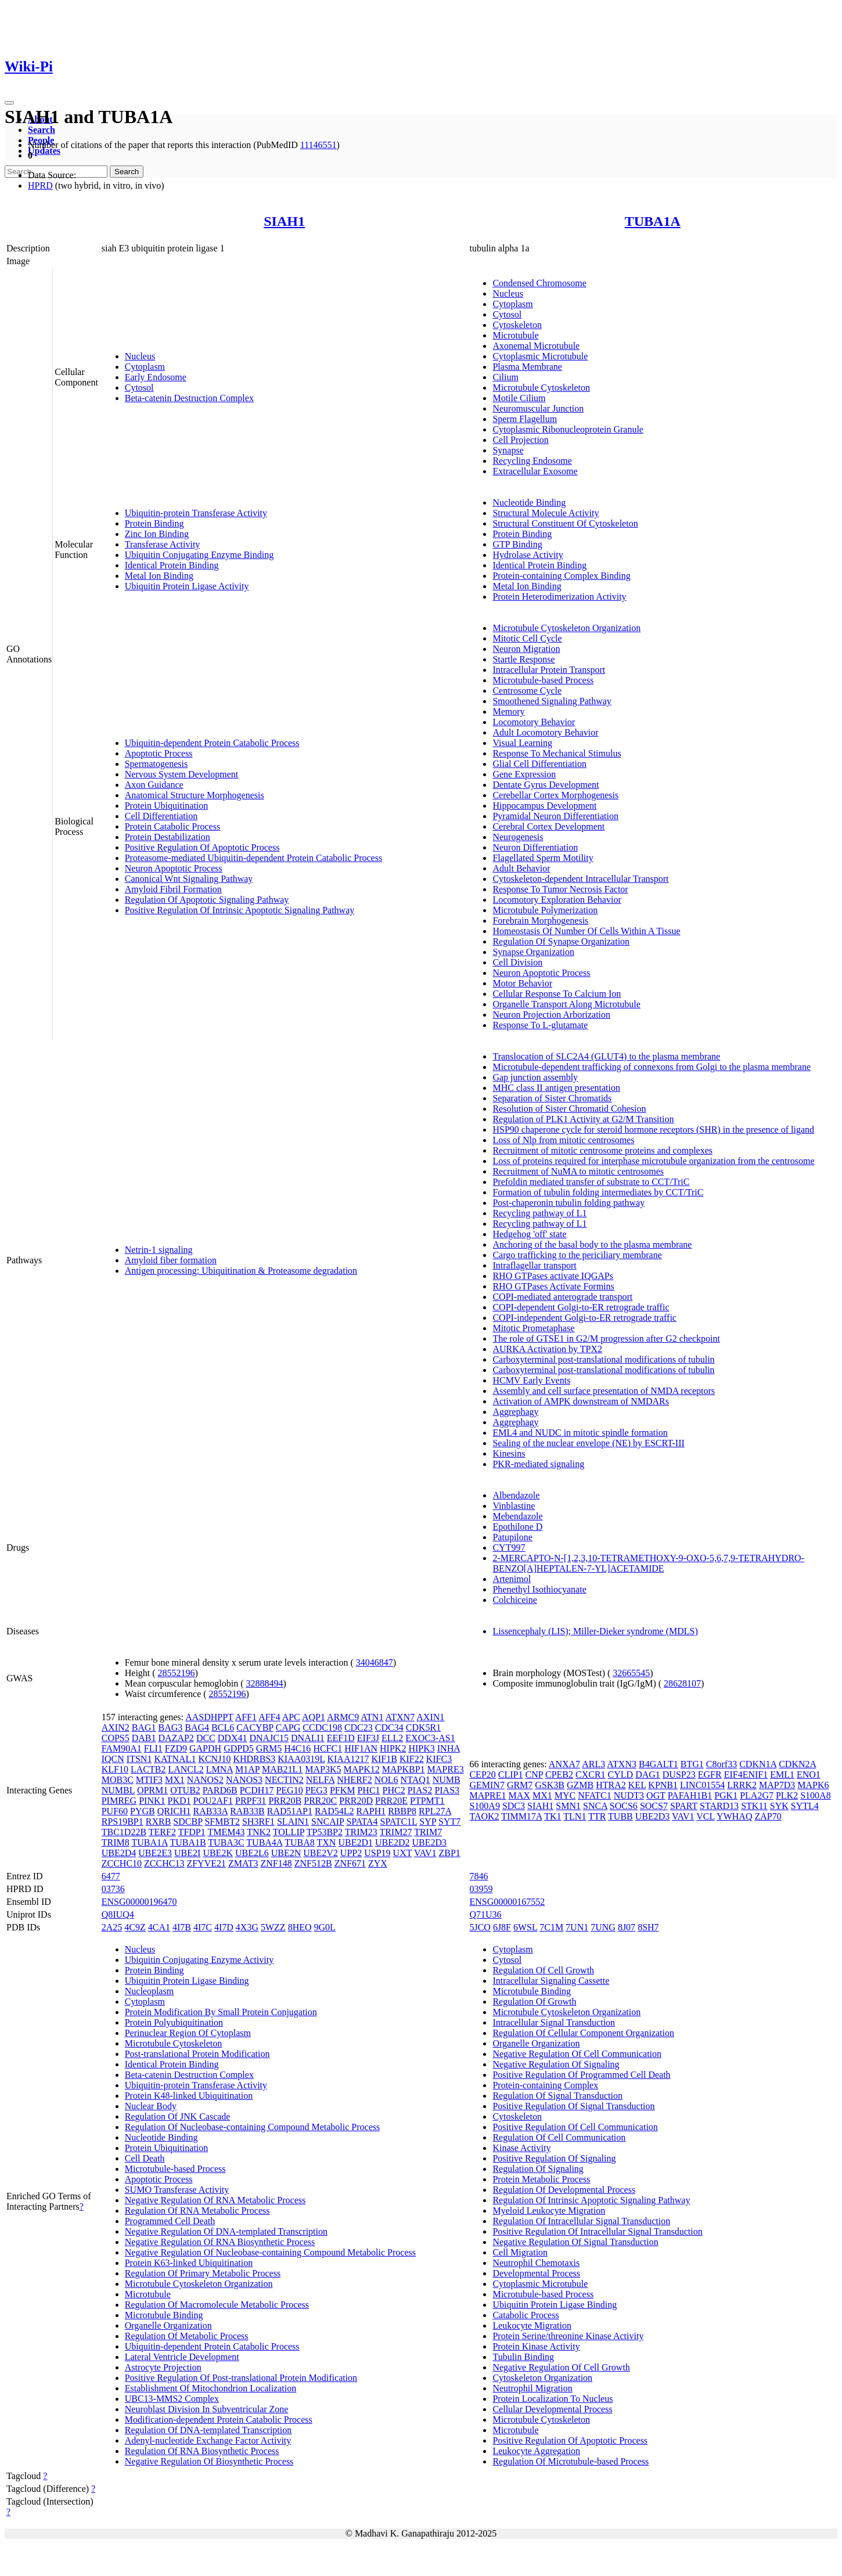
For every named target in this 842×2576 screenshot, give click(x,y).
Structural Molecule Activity (545, 513)
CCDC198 (322, 1727)
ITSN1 (139, 1759)
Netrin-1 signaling (159, 1250)
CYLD (621, 1774)
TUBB (620, 1816)
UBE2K (218, 1853)
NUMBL (118, 1790)
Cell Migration (520, 2252)
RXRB (158, 1821)
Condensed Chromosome (539, 283)
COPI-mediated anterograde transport (562, 1297)
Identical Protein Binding (172, 565)
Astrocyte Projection (163, 2367)
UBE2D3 (429, 1842)
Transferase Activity (162, 544)
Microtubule (515, 335)
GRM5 (269, 1748)
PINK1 (152, 1801)
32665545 (631, 1673)
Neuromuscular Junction (538, 408)
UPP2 (351, 1853)
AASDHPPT (209, 1717)
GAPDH (205, 1748)
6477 (111, 1876)
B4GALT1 (658, 1764)
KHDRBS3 (254, 1759)
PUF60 (115, 1811)
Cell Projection (520, 440)
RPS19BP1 (122, 1821)
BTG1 (692, 1764)
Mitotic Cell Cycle (527, 638)
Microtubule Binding (164, 2315)
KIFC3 (439, 1759)
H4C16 (297, 1748)
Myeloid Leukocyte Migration (548, 2210)
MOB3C (118, 1780)
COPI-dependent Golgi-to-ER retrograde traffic (580, 1307)
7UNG (603, 1927)
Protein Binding (154, 523)
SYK (779, 1806)
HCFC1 (327, 1748)
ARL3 (593, 1764)
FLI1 (153, 1748)
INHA (448, 1748)
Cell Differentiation (161, 816)
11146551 (318, 145)
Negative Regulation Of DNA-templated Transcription (226, 2231)
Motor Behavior (522, 983)
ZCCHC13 (164, 1863)
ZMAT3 (243, 1863)
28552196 (176, 1673)
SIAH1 (284, 221)
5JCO (479, 1927)
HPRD (40, 185)
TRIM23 (361, 1832)
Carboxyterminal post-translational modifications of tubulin (603, 1359)
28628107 (682, 1683)
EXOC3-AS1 (430, 1738)
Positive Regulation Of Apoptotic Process (202, 847)
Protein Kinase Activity (536, 2346)
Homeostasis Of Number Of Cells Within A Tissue (586, 931)
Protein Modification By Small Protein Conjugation (221, 2012)
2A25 (112, 1927)
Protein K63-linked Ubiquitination (189, 2263)
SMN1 (568, 1806)
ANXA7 (564, 1764)
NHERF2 (354, 1780)
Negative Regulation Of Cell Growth (560, 2367)
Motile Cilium (518, 398)
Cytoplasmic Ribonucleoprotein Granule (567, 429)
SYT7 (449, 1821)
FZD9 (176, 1748)
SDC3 (513, 1806)
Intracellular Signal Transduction (553, 2022)
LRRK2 (742, 1785)
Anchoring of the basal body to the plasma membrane (592, 1244)
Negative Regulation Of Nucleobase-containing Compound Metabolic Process (270, 2252)
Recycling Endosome (531, 461)
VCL (705, 1816)
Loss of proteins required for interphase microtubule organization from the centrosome (653, 1161)
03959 (480, 1889)
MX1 (175, 1780)
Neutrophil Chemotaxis (536, 2263)
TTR (597, 1816)
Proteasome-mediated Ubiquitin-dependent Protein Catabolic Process (253, 858)
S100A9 (484, 1806)
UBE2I (187, 1853)
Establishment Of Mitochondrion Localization (211, 2388)
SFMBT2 (221, 1821)
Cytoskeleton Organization (542, 2378)
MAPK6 (813, 1785)
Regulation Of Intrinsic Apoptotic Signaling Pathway (591, 2200)
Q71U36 (485, 1914)
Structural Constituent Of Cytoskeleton (565, 523)
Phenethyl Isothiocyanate (539, 1589)
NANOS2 (205, 1780)
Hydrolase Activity (527, 555)
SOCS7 (654, 1806)
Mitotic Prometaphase (533, 1328)
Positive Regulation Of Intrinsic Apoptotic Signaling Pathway (240, 910)
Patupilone (512, 1537)
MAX (519, 1795)
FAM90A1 (122, 1748)
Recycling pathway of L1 (539, 1213)
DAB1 (144, 1738)
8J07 (626, 1927)
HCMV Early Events (531, 1380)
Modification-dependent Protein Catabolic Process (218, 2419)
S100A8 (815, 1795)
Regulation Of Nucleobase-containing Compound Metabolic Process (252, 2127)
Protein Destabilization (167, 837)
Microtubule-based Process (542, 680)
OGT (655, 1795)
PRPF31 (250, 1801)
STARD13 (719, 1806)
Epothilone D (517, 1527)
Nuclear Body (151, 2106)
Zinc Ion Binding (157, 534)
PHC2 (394, 1790)
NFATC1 (594, 1795)
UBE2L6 (252, 1853)
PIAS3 (446, 1790)
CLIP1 (510, 1774)
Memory (508, 711)
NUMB (446, 1780)
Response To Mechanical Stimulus (556, 753)
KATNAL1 (175, 1759)
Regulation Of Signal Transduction (557, 2096)
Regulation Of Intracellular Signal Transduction (581, 2221)
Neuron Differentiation (535, 847)
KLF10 (115, 1769)
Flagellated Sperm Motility (542, 858)
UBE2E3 (155, 1853)
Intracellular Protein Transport (548, 670)
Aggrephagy (515, 1412)
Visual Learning (522, 743)
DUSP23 (679, 1774)
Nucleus (140, 356)
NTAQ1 (415, 1780)
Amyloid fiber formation (171, 1260)
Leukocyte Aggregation (536, 2451)
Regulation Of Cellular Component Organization (583, 2033)
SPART (683, 1806)
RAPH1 (371, 1811)
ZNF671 (350, 1863)
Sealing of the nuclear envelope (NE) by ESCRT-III (588, 1443)
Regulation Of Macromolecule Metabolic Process (217, 2305)
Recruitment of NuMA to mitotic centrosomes (578, 1171)
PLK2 (787, 1795)
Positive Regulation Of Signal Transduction (573, 2106)
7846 (478, 1876)
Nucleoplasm (149, 1991)
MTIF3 (149, 1780)
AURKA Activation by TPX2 (547, 1349)
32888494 (264, 1683)
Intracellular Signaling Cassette (550, 1981)
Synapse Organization (533, 952)
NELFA (320, 1780)
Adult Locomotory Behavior (545, 732)
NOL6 (386, 1780)
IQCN (113, 1759)
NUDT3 (629, 1795)
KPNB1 (663, 1785)
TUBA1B (188, 1842)
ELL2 (392, 1738)
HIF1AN (360, 1748)
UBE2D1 (355, 1842)
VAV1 (425, 1853)
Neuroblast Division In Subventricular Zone (207, 2409)
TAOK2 (484, 1816)
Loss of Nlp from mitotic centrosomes (563, 1140)
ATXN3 (621, 1764)
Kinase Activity (521, 2148)
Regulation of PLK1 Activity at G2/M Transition (583, 1119)
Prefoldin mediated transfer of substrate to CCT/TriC (590, 1182)
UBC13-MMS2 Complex (172, 2399)
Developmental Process (536, 2273)
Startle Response (523, 659)
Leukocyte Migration (531, 2325)
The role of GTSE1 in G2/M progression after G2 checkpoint (605, 1338)
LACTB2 (148, 1769)
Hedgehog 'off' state (529, 1234)
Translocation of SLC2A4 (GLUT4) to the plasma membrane (606, 1056)
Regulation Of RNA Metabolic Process (197, 2210)
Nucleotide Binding (529, 502)
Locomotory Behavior (533, 722)
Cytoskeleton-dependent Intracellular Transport (580, 879)
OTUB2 (185, 1790)
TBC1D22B (124, 1832)
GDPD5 (239, 1748)
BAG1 (144, 1727)
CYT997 (508, 1547)
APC (291, 1717)
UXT (402, 1853)
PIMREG (119, 1801)
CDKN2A (797, 1764)
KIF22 (412, 1759)
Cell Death (145, 2158)
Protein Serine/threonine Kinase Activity (567, 2336)
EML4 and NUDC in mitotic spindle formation (579, 1432)
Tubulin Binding (523, 2357)
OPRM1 (152, 1790)
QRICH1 (174, 1811)
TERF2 (162, 1832)
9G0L (325, 1927)
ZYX (377, 1863)
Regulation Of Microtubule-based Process (570, 2461)
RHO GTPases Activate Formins (553, 1286)
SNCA (595, 1806)
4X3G (247, 1927)
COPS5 (115, 1738)
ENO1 (809, 1774)
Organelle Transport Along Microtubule (566, 1004)
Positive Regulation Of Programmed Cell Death (581, 2075)
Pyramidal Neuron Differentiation (555, 816)
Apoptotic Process (159, 753)
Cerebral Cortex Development (548, 826)
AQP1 (313, 1717)
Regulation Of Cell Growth (543, 1970)
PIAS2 (420, 1790)
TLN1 (574, 1816)
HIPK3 (421, 1748)
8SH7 (648, 1927)
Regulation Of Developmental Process (563, 2190)
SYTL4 (805, 1806)
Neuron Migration (526, 649)
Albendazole (515, 1495)
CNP (534, 1774)
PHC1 (368, 1790)
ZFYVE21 (206, 1863)
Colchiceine (514, 1600)
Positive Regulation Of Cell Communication (574, 2127)
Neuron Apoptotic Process (173, 868)
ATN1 (372, 1717)
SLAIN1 (293, 1821)
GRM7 (519, 1785)
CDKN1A (757, 1764)
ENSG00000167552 (507, 1902)
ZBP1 (449, 1853)
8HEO (300, 1927)
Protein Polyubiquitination (174, 2022)
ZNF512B (313, 1863)
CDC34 (389, 1727)
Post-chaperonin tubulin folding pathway (568, 1203)
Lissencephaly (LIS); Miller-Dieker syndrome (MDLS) (594, 1631)
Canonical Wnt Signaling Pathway (189, 879)
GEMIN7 (486, 1785)
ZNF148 (276, 1863)
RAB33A (210, 1811)
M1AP (247, 1769)
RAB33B (247, 1811)
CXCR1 (590, 1774)
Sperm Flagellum (524, 419)
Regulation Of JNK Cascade (178, 2116)
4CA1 (159, 1927)
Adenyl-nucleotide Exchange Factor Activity (208, 2440)
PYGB (142, 1811)
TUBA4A (264, 1842)
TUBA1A (653, 221)
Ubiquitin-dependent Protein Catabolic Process (212, 743)
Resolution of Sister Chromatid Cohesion (569, 1109)
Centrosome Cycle (527, 691)
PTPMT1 (427, 1801)
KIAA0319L (301, 1759)
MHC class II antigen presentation (556, 1088)
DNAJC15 (269, 1738)
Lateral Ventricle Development (182, 2357)
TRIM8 (115, 1842)
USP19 (377, 1853)
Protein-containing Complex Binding (561, 576)
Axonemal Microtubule (536, 346)
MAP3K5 (323, 1769)
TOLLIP (288, 1832)
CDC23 (358, 1727)
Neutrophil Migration (532, 2388)
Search (41, 130)
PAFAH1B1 (690, 1795)
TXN (326, 1842)
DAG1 (647, 1774)
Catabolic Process (525, 2315)
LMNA (219, 1769)
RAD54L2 (334, 1811)
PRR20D (356, 1801)
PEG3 (316, 1790)
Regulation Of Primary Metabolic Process (202, 2273)
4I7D (223, 1927)
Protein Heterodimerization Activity (559, 596)
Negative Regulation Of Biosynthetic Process (209, 2461)
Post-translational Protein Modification (197, 2054)
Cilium (505, 377)
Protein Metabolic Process (541, 2179)
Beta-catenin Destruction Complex (189, 398)
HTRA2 (611, 1785)
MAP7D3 (777, 1785)
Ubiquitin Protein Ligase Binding (187, 1981)
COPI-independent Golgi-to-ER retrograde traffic (584, 1318)
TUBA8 (300, 1842)
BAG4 (197, 1727)
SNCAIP (327, 1821)
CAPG (288, 1727)
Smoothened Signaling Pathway (551, 701)
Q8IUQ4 (118, 1914)
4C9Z (134, 1927)
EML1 (782, 1774)
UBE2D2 (392, 1842)
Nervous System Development (182, 774)
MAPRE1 (487, 1795)
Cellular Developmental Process (552, 2409)
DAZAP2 (176, 1738)
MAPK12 (362, 1769)
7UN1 (577, 1927)
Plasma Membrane (527, 367)
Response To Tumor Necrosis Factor (560, 889)
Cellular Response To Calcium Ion (556, 994)
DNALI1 (308, 1738)
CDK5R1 (423, 1727)
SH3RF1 (258, 1821)
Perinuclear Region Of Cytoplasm (188, 2033)
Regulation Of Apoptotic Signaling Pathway (207, 900)
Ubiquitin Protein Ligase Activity (187, 586)
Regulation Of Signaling (537, 2169)
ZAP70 (767, 1816)
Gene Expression (524, 774)
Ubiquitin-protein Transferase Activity (196, 513)
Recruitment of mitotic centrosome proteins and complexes (602, 1150)
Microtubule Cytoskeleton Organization (566, 628)
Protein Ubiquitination (166, 805)
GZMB (580, 1785)
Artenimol (511, 1579)
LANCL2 (185, 1769)
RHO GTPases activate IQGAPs (552, 1276)
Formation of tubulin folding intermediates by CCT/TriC (597, 1192)
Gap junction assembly (535, 1077)
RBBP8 (402, 1811)
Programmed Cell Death (170, 2221)
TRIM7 (428, 1832)
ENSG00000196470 (139, 1902)
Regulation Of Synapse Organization (560, 941)
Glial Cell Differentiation (539, 764)
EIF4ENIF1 (746, 1774)
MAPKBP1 (403, 1769)
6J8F (502, 1927)
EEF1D (341, 1738)
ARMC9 (343, 1717)
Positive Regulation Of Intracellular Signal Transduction (597, 2231)
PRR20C (320, 1801)
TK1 (552, 1816)
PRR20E (391, 1801)
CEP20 (482, 1774)
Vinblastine (513, 1506)
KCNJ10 (214, 1759)
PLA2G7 (756, 1795)
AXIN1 (430, 1717)
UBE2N (286, 1853)
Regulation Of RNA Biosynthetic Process (202, 2451)
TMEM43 (225, 1832)
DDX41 (232, 1738)
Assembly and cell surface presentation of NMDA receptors (603, 1391)
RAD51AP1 (289, 1811)
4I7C (202, 1927)
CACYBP (254, 1727)
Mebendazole (517, 1516)
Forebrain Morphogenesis (540, 920)
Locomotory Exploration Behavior (556, 900)
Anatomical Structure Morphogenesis (194, 795)
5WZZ (273, 1927)
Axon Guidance (154, 785)
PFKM (342, 1790)
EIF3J (368, 1738)
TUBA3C (226, 1842)
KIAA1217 (348, 1759)
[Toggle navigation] (9, 103)
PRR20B (284, 1801)
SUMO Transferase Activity (177, 2190)
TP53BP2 (325, 1832)
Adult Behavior (521, 868)
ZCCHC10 (122, 1863)
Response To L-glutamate (540, 1025)
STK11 (754, 1806)
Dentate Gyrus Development (545, 785)
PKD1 (179, 1801)
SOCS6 (624, 1806)
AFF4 (269, 1717)
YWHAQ (734, 1816)
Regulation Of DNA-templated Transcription (208, 2430)
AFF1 (246, 1717)
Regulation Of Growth (534, 2001)
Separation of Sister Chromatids (551, 1098)
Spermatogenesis (156, 764)
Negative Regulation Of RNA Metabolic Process (215, 2200)
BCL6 (222, 1727)
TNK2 (259, 1832)
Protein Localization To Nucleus (552, 2399)
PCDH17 (257, 1790)
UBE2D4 (119, 1853)
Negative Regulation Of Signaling (555, 2064)
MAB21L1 (282, 1769)
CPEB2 (559, 1774)
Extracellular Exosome (534, 471)
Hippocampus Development (544, 805)
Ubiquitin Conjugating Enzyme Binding (199, 555)
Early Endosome (155, 377)
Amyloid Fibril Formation (173, 889)
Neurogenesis (517, 837)
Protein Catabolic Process (172, 826)
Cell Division (517, 962)
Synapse (507, 450)
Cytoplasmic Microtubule (540, 356)
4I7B (181, 1927)
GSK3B (549, 1785)
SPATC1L (399, 1821)
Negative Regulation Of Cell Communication (576, 2054)
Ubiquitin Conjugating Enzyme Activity (199, 1960)
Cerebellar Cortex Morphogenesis (555, 795)
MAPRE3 (445, 1769)
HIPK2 (393, 1748)
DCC (205, 1738)
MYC (565, 1795)
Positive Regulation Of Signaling (554, 2158)
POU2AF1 (213, 1801)
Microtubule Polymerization (545, 910)
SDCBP (187, 1821)
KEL (637, 1785)
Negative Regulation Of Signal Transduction (575, 2242)
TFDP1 (192, 1832)
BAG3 (171, 1727)
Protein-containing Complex (545, 2085)
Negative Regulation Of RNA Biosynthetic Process (220, 2242)
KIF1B (384, 1759)
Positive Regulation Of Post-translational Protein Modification (241, 2378)
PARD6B (220, 1790)
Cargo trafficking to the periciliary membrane (576, 1255)
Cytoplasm (145, 367)
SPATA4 (361, 1821)
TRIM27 (395, 1832)
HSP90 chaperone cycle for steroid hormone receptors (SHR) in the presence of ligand (653, 1129)
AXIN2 (115, 1727)
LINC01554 (702, 1785)
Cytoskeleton (516, 325)
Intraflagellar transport (534, 1265)
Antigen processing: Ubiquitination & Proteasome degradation (241, 1271)
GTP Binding (517, 544)
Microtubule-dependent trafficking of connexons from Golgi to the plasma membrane (651, 1067)
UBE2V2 (320, 1853)
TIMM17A (521, 1816)
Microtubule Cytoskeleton (541, 387)
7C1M (551, 1927)
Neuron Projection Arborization (551, 1014)
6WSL (525, 1927)
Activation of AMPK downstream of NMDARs (580, 1401)
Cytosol (139, 387)
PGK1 (725, 1795)
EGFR (710, 1774)
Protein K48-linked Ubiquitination (189, 2096)
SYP (427, 1821)
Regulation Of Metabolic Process (187, 2336)
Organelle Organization (168, 2325)
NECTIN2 (284, 1780)
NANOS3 (244, 1780)
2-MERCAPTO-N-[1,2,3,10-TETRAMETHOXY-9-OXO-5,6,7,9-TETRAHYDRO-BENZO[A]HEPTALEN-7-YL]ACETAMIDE (648, 1563)
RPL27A (435, 1811)
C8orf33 (721, 1764)
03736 (113, 1889)
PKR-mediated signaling (538, 1464)
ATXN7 (400, 1717)
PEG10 (289, 1790)
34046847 (374, 1662)
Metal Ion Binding (159, 576)
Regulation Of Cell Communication (558, 2137)
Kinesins (508, 1453)
